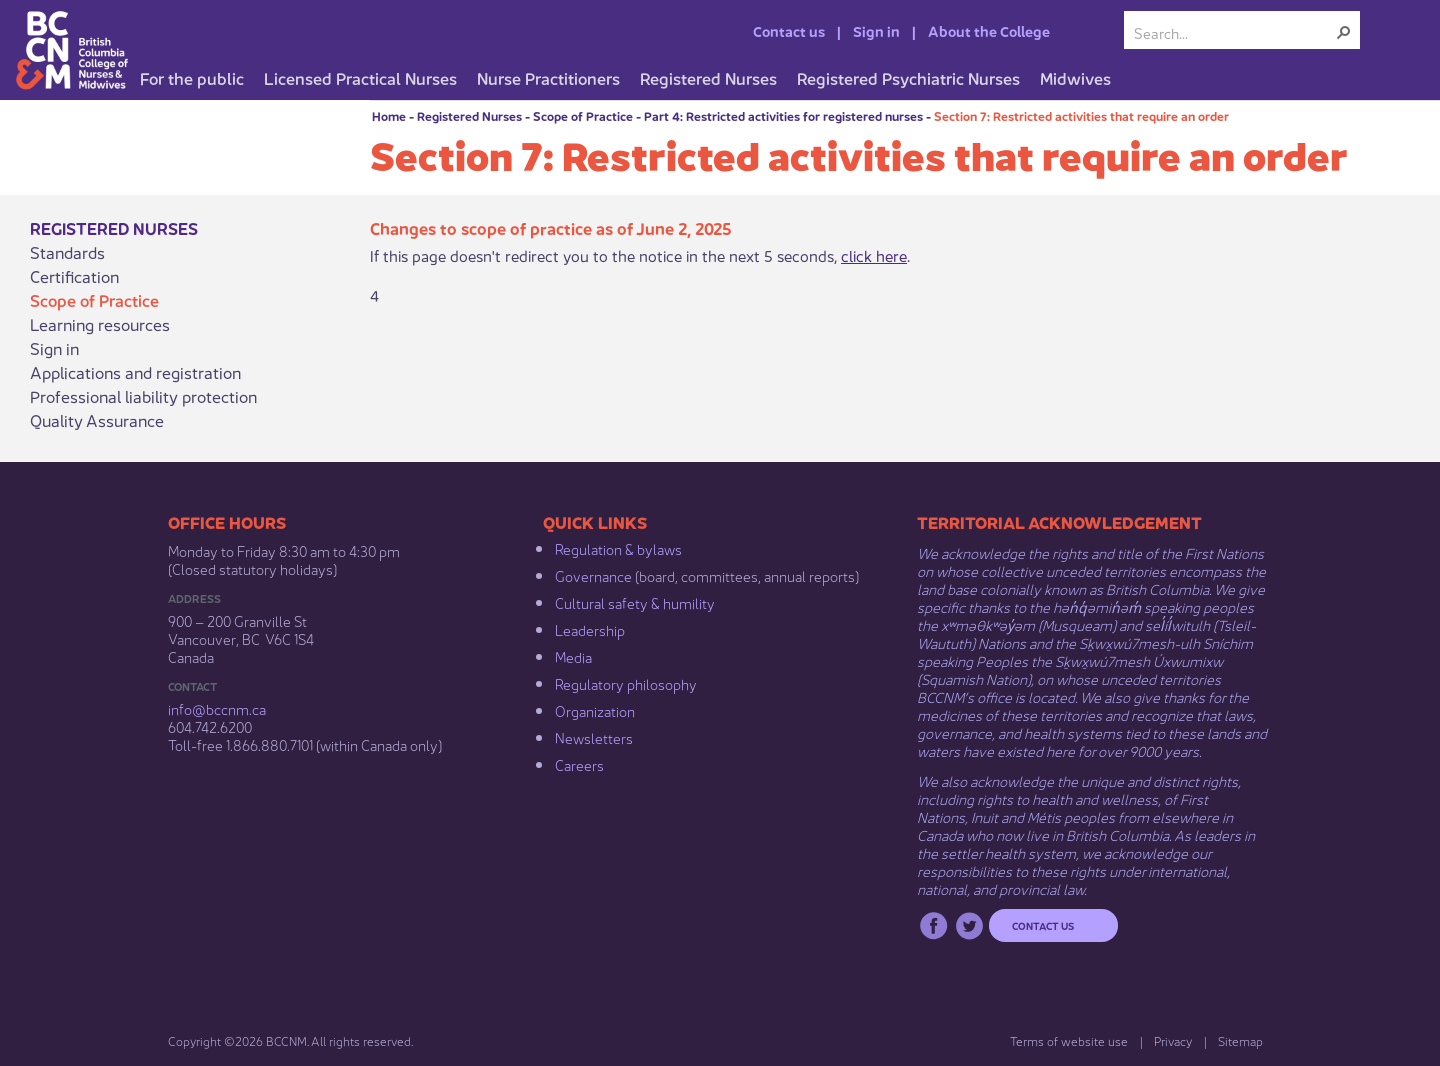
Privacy (1173, 1040)
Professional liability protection (143, 396)
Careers (579, 764)
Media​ (573, 656)
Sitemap (1240, 1040)
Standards (67, 252)
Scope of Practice (583, 115)
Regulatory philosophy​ (626, 683)
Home (389, 115)
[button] (1344, 32)
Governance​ (593, 575)
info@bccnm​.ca (217, 708)
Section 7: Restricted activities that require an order (1081, 115)
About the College (989, 30)
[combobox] (1234, 32)
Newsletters (594, 737)
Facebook (933, 925)
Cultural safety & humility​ (635, 602)
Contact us (789, 30)
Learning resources (100, 324)
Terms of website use (1069, 1040)
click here (874, 254)
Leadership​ (590, 629)
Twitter (969, 925)
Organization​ (595, 710)
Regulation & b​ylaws (618, 548)
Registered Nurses (469, 115)
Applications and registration (135, 372)
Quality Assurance (97, 420)
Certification (74, 276)
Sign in (876, 30)
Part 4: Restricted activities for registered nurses (783, 115)
